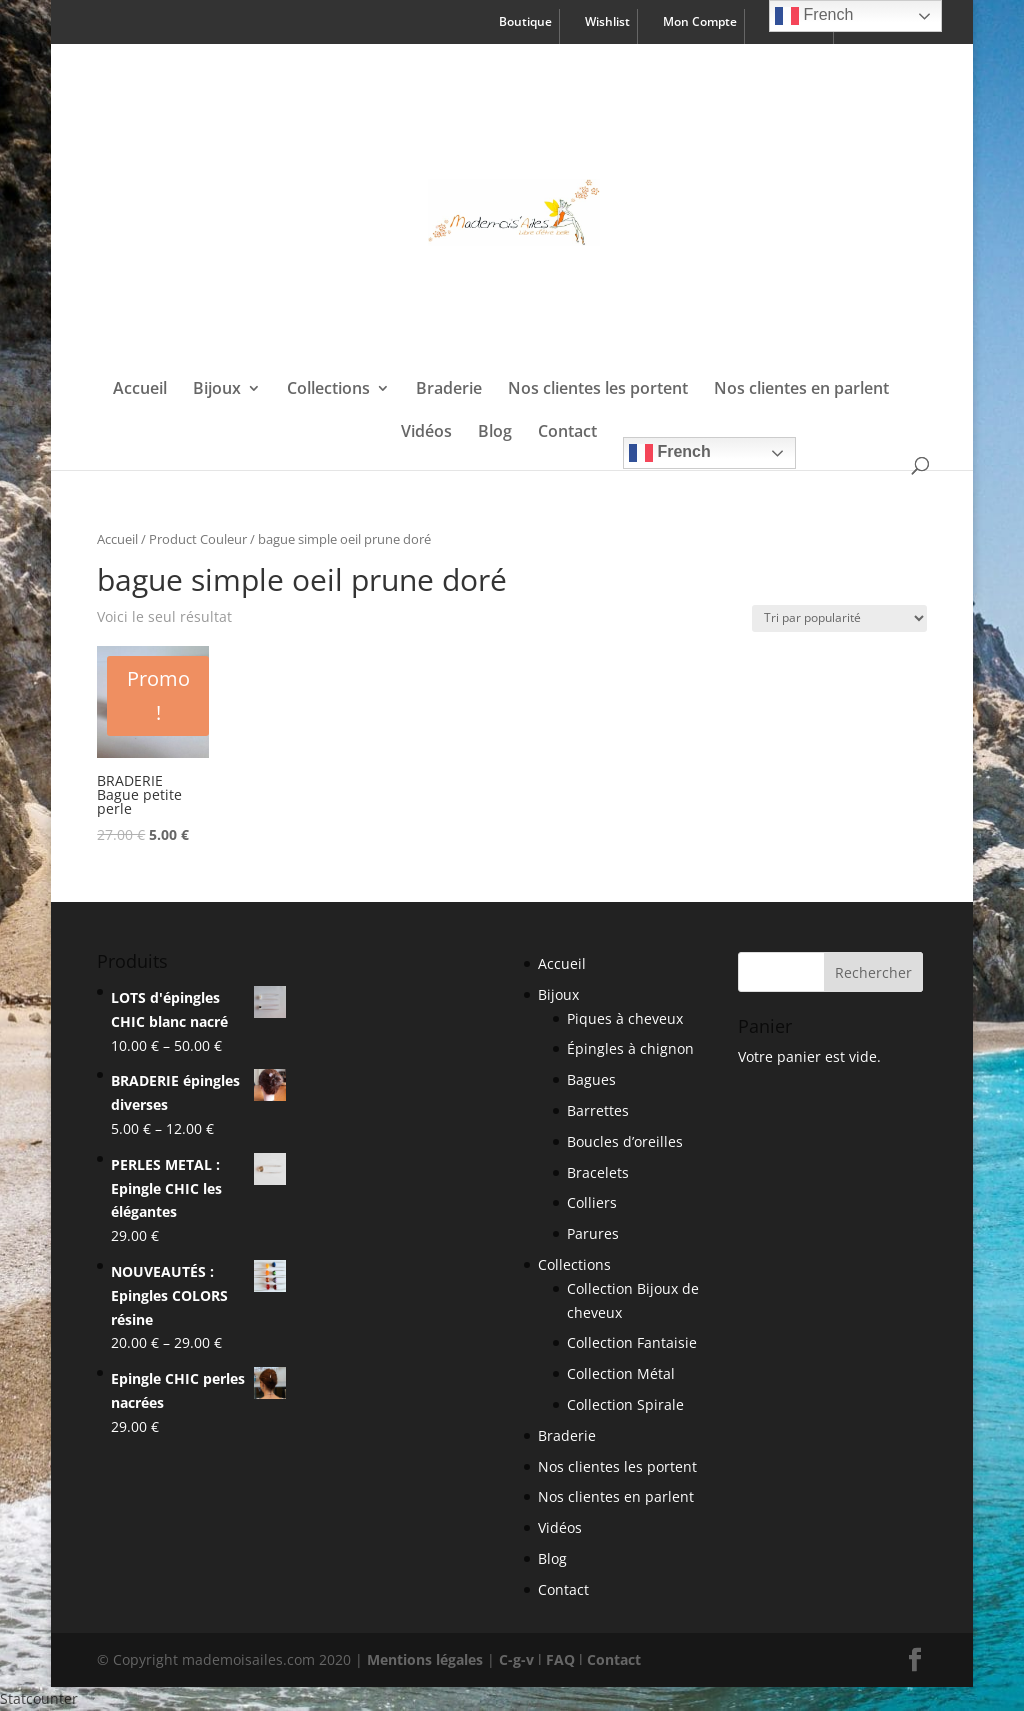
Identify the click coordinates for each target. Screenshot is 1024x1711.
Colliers (592, 1202)
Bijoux (217, 390)
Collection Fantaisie (632, 1342)
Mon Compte (700, 23)
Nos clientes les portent (598, 390)
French (670, 453)
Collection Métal (621, 1373)
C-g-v (516, 1659)
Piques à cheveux (625, 1018)
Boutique (525, 23)
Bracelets (598, 1172)
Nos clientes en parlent (801, 390)
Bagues (591, 1079)
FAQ (560, 1659)
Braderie (449, 390)
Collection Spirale (625, 1404)
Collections (328, 390)
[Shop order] (839, 618)
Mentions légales (425, 1659)
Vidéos (426, 433)
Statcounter (39, 1698)
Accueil (140, 390)
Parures (593, 1233)
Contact (567, 433)
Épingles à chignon (630, 1048)
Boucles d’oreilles (625, 1141)
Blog (495, 433)
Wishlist (607, 23)
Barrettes (598, 1110)
